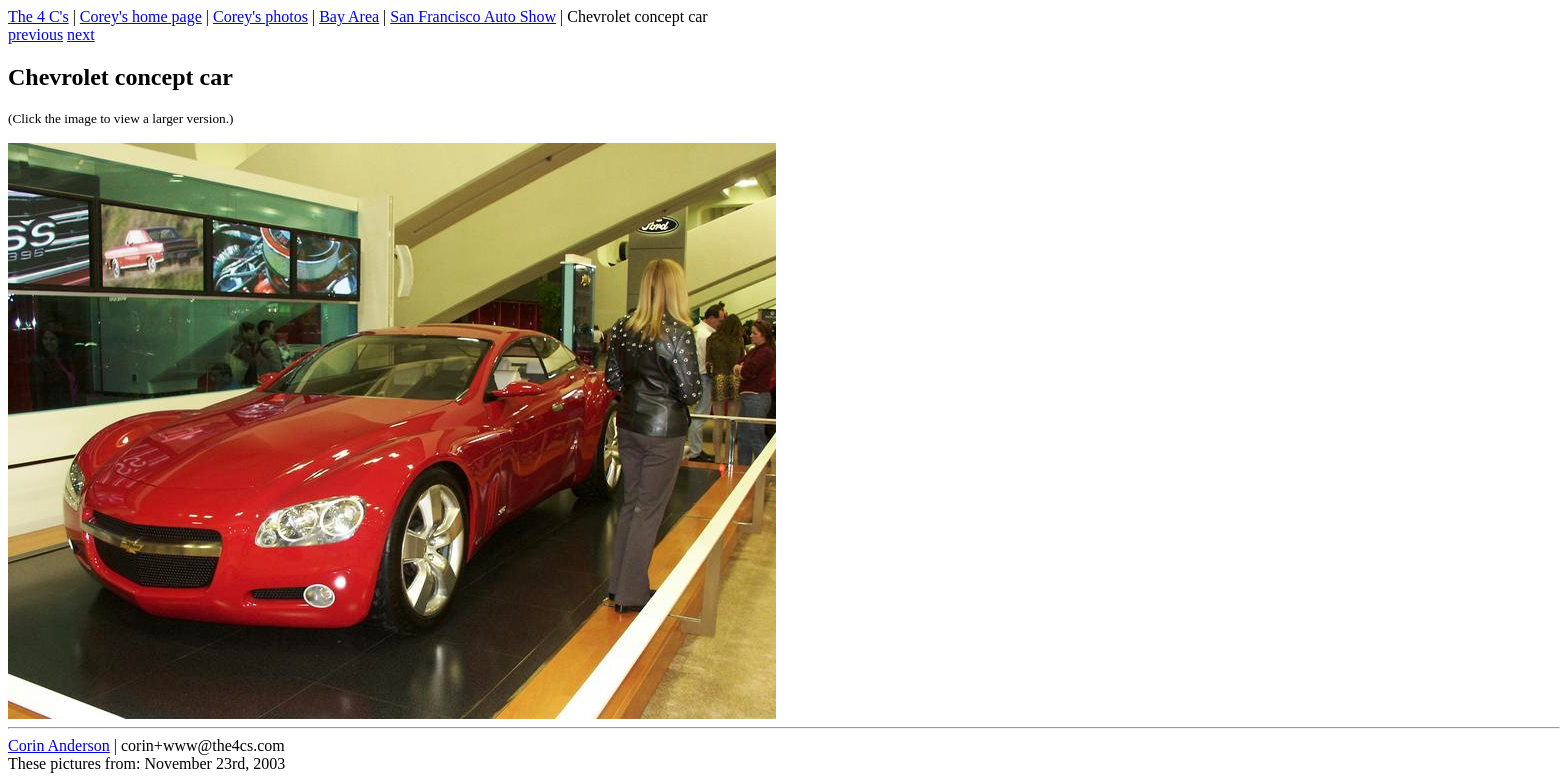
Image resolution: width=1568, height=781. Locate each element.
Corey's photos (260, 16)
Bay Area (349, 16)
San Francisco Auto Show (473, 16)
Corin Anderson (59, 745)
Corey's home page (141, 16)
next (81, 34)
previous (35, 34)
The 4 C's (38, 16)
